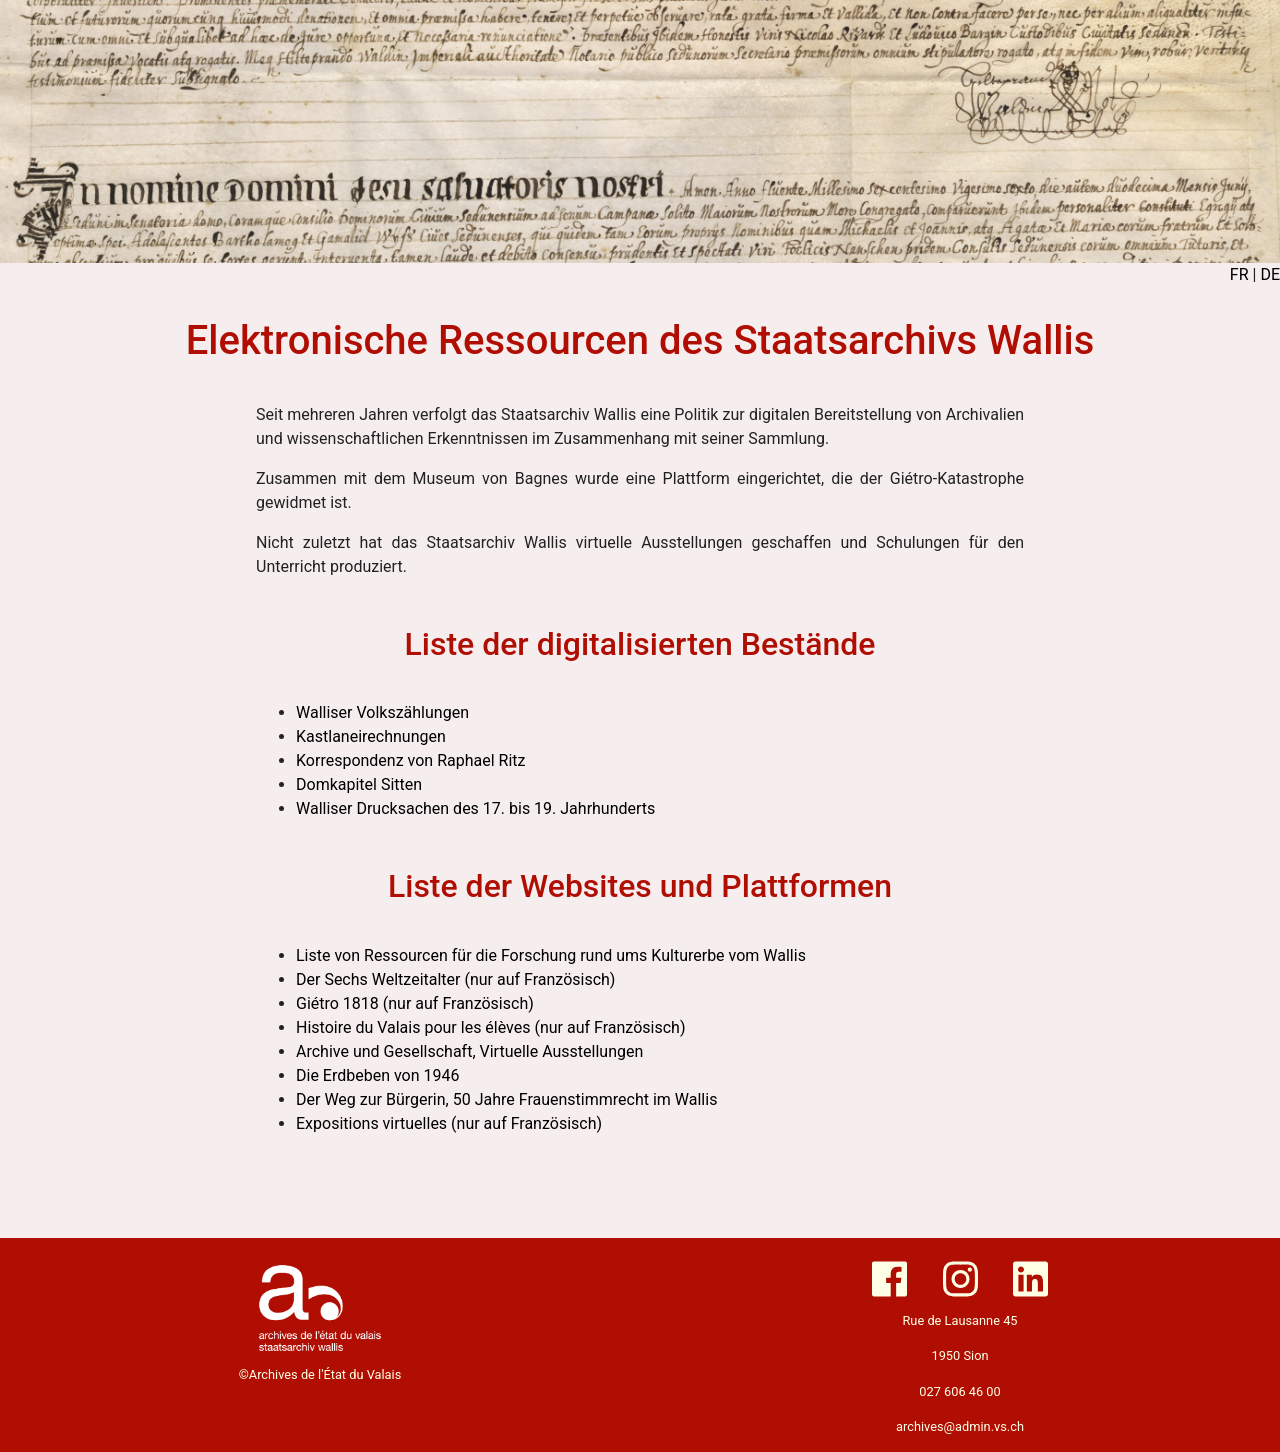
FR (1239, 274)
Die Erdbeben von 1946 (378, 1075)
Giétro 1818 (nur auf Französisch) (415, 1003)
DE (1270, 274)
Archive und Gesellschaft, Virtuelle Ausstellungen (469, 1051)
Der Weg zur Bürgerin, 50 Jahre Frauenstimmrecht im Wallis (506, 1099)
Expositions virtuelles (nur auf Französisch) (449, 1123)
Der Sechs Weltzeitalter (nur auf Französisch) (455, 979)
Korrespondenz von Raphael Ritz (410, 760)
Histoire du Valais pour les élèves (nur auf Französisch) (490, 1027)
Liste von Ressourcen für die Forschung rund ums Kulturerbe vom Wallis (551, 955)
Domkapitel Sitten (359, 784)
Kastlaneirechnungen (371, 736)
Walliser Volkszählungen (382, 712)
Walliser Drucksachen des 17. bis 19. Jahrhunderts (475, 808)
